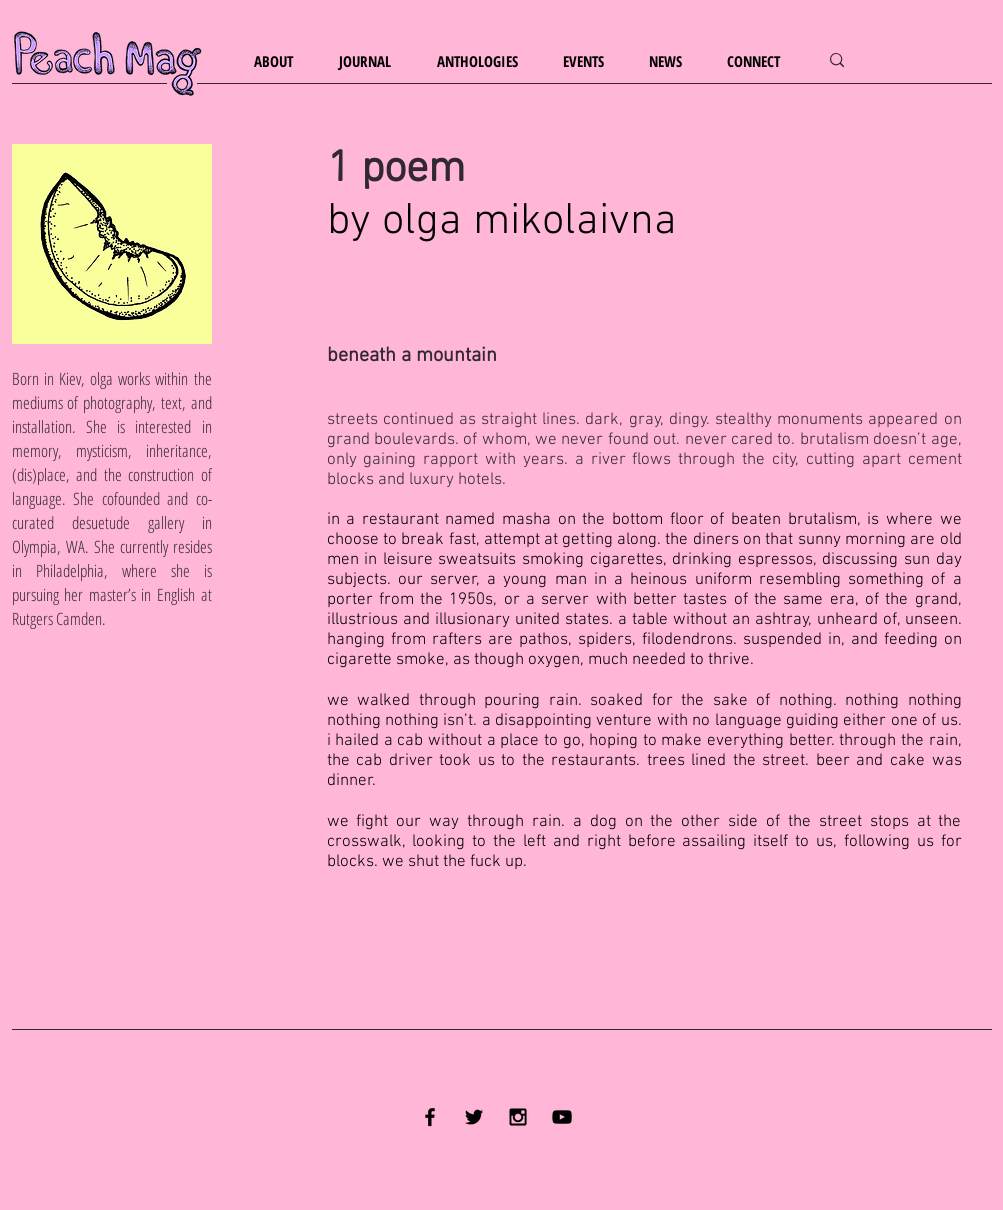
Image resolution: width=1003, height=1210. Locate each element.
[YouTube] (562, 1117)
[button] (281, 61)
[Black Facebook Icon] (430, 1117)
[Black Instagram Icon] (518, 1117)
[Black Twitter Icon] (474, 1117)
